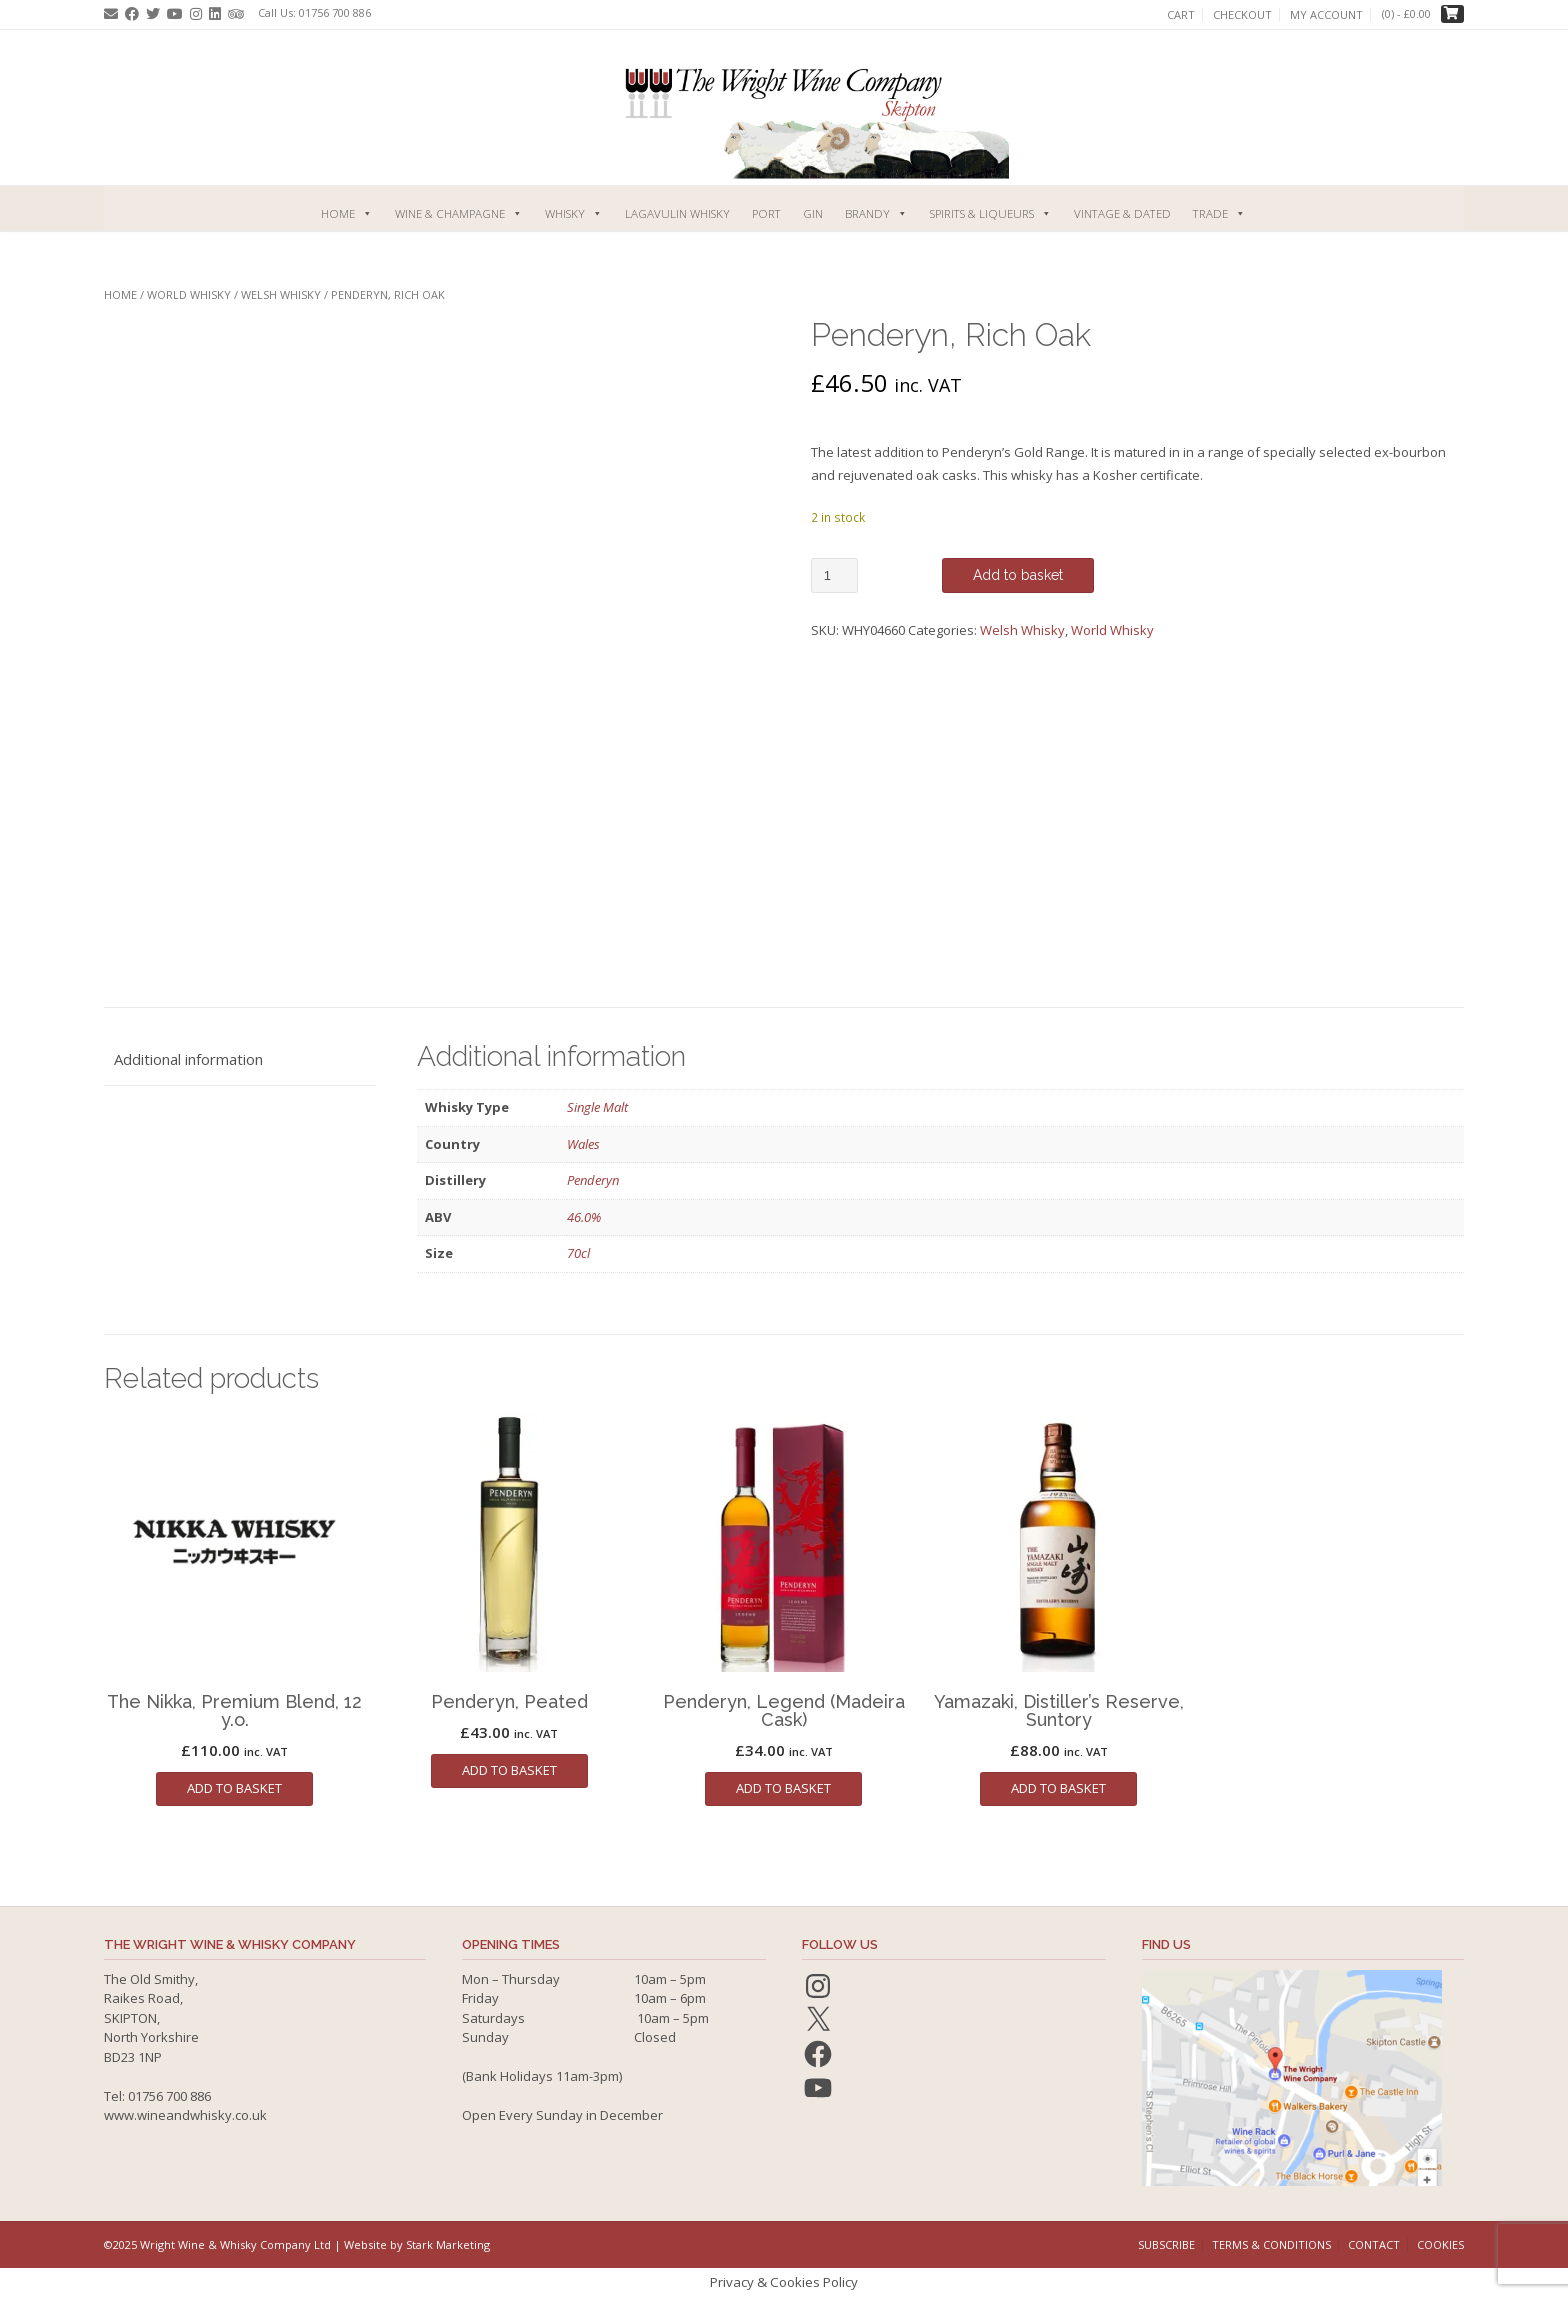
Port (766, 213)
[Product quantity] (834, 575)
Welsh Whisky (281, 294)
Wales (583, 1144)
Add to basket (1018, 575)
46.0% (584, 1217)
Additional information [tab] (188, 1059)
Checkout (1242, 15)
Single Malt (597, 1107)
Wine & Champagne (459, 213)
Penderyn (593, 1180)
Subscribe (1166, 2244)
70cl (578, 1253)
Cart (1181, 15)
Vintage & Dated (1122, 213)
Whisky (574, 213)
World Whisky (189, 294)
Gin (813, 213)
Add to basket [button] (234, 1788)
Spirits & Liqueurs (991, 213)
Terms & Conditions (1271, 2244)
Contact (1374, 2244)
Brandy (876, 213)
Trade (1219, 213)
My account (1326, 15)
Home (347, 213)
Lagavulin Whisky (677, 213)
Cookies (1440, 2244)
